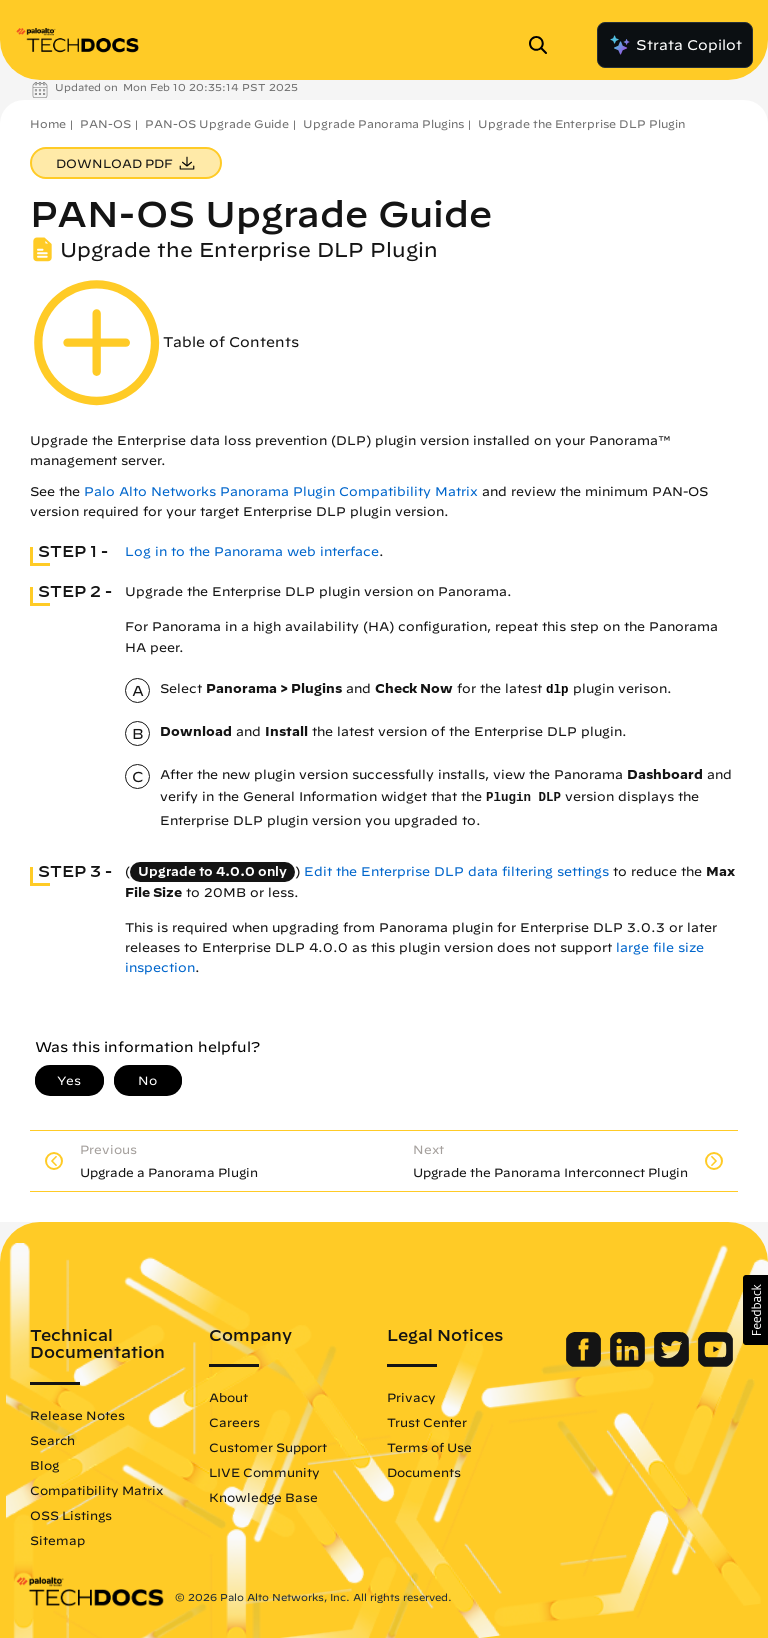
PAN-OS (105, 123)
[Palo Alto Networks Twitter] (673, 1362)
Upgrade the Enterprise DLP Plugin (581, 123)
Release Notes (77, 1415)
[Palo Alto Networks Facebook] (585, 1362)
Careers (234, 1422)
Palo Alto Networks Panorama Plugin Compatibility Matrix (281, 491)
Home (48, 123)
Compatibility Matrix (96, 1490)
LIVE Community (264, 1472)
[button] (755, 1310)
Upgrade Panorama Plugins (383, 123)
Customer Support (268, 1447)
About (228, 1397)
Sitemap (57, 1540)
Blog (44, 1465)
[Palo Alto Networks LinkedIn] (629, 1362)
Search (52, 1440)
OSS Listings (71, 1515)
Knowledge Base (263, 1497)
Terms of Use (429, 1447)
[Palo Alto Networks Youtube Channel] (715, 1362)
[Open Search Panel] (544, 45)
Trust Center (427, 1422)
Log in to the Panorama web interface (252, 551)
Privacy (411, 1397)
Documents (424, 1472)
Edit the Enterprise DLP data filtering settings (456, 871)
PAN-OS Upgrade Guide (217, 123)
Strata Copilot (675, 45)
